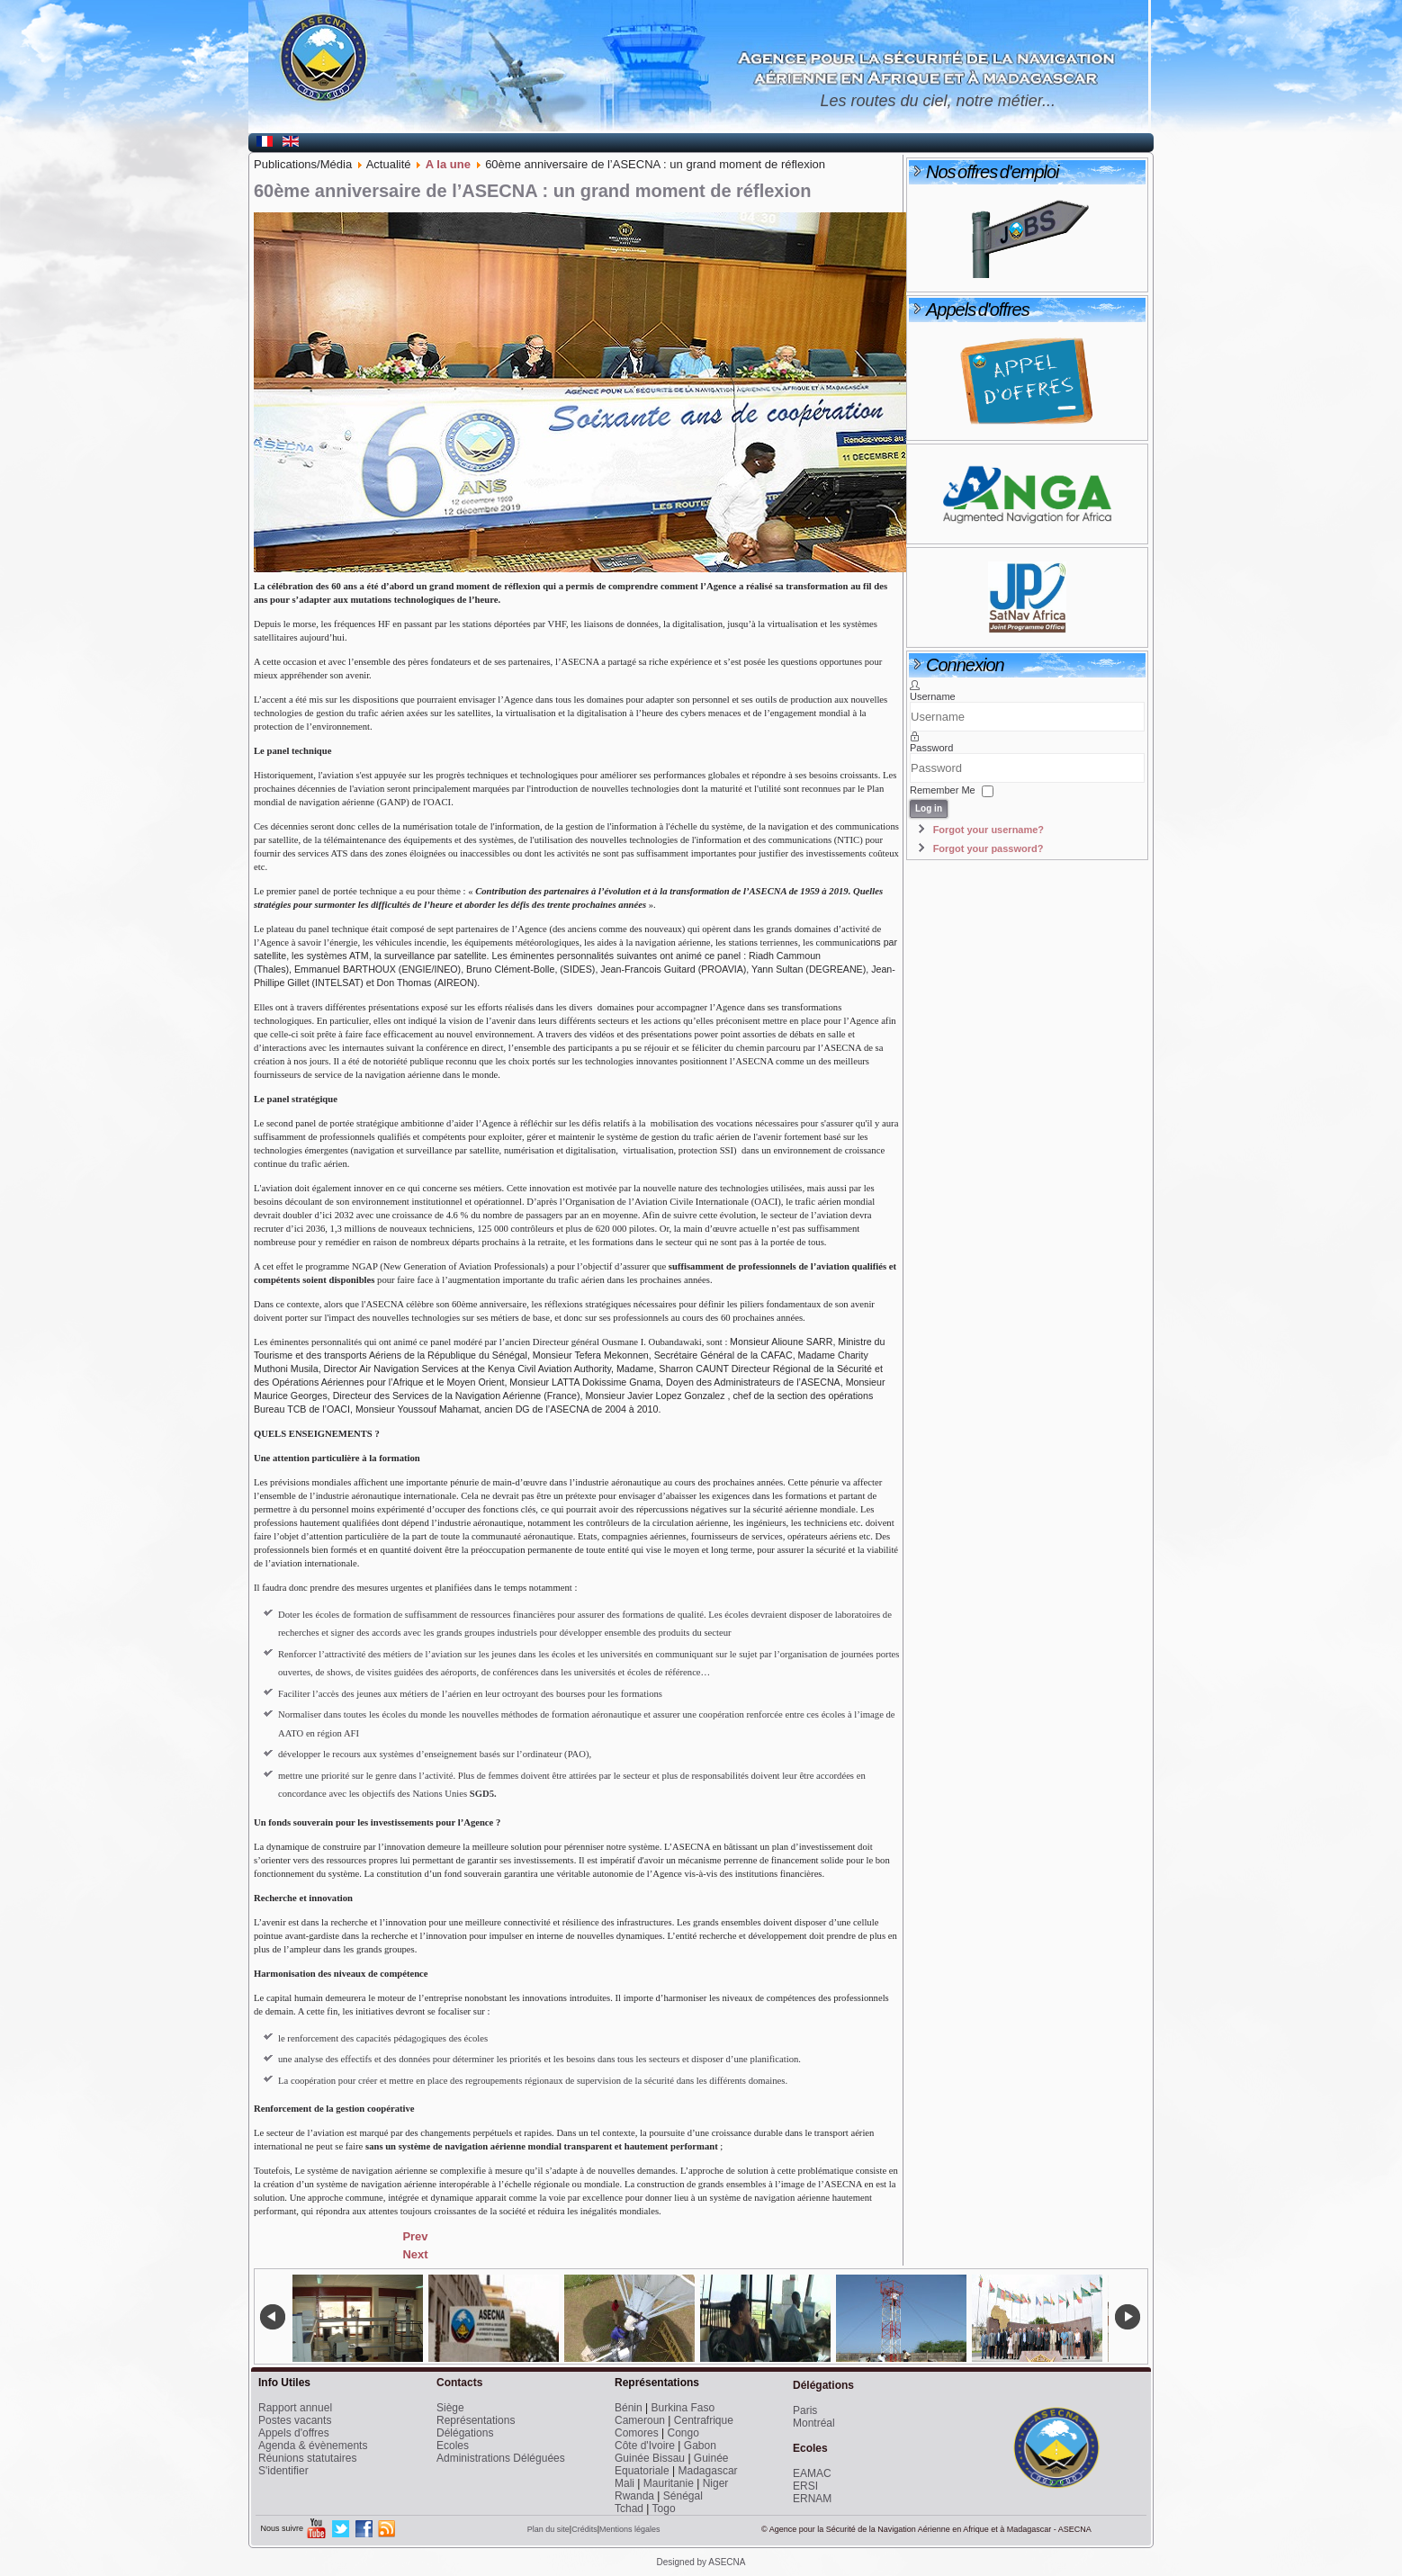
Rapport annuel (295, 2407)
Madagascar (708, 2470)
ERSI (805, 2486)
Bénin (629, 2407)
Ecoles (452, 2445)
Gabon (700, 2445)
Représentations (475, 2420)
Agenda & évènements (312, 2445)
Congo (682, 2433)
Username (933, 696)
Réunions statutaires (307, 2458)
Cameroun (640, 2420)
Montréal (814, 2423)
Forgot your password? (988, 848)
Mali (624, 2483)
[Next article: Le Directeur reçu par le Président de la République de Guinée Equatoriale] (414, 2254)
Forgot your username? (988, 829)
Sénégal (683, 2496)
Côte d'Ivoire (645, 2445)
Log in (928, 808)
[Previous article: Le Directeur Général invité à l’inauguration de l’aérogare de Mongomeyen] (414, 2236)
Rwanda (634, 2496)
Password (931, 747)
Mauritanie (668, 2483)
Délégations (464, 2433)
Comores (637, 2433)
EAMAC (812, 2473)
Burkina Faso (683, 2407)
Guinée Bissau (650, 2458)
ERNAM (812, 2498)
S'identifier (283, 2470)
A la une (448, 164)
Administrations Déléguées (500, 2458)
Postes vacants (294, 2420)
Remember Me (942, 790)
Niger (716, 2483)
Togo (664, 2508)
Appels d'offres (293, 2433)
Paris (805, 2410)
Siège (450, 2407)
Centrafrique (703, 2420)
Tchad (629, 2508)
